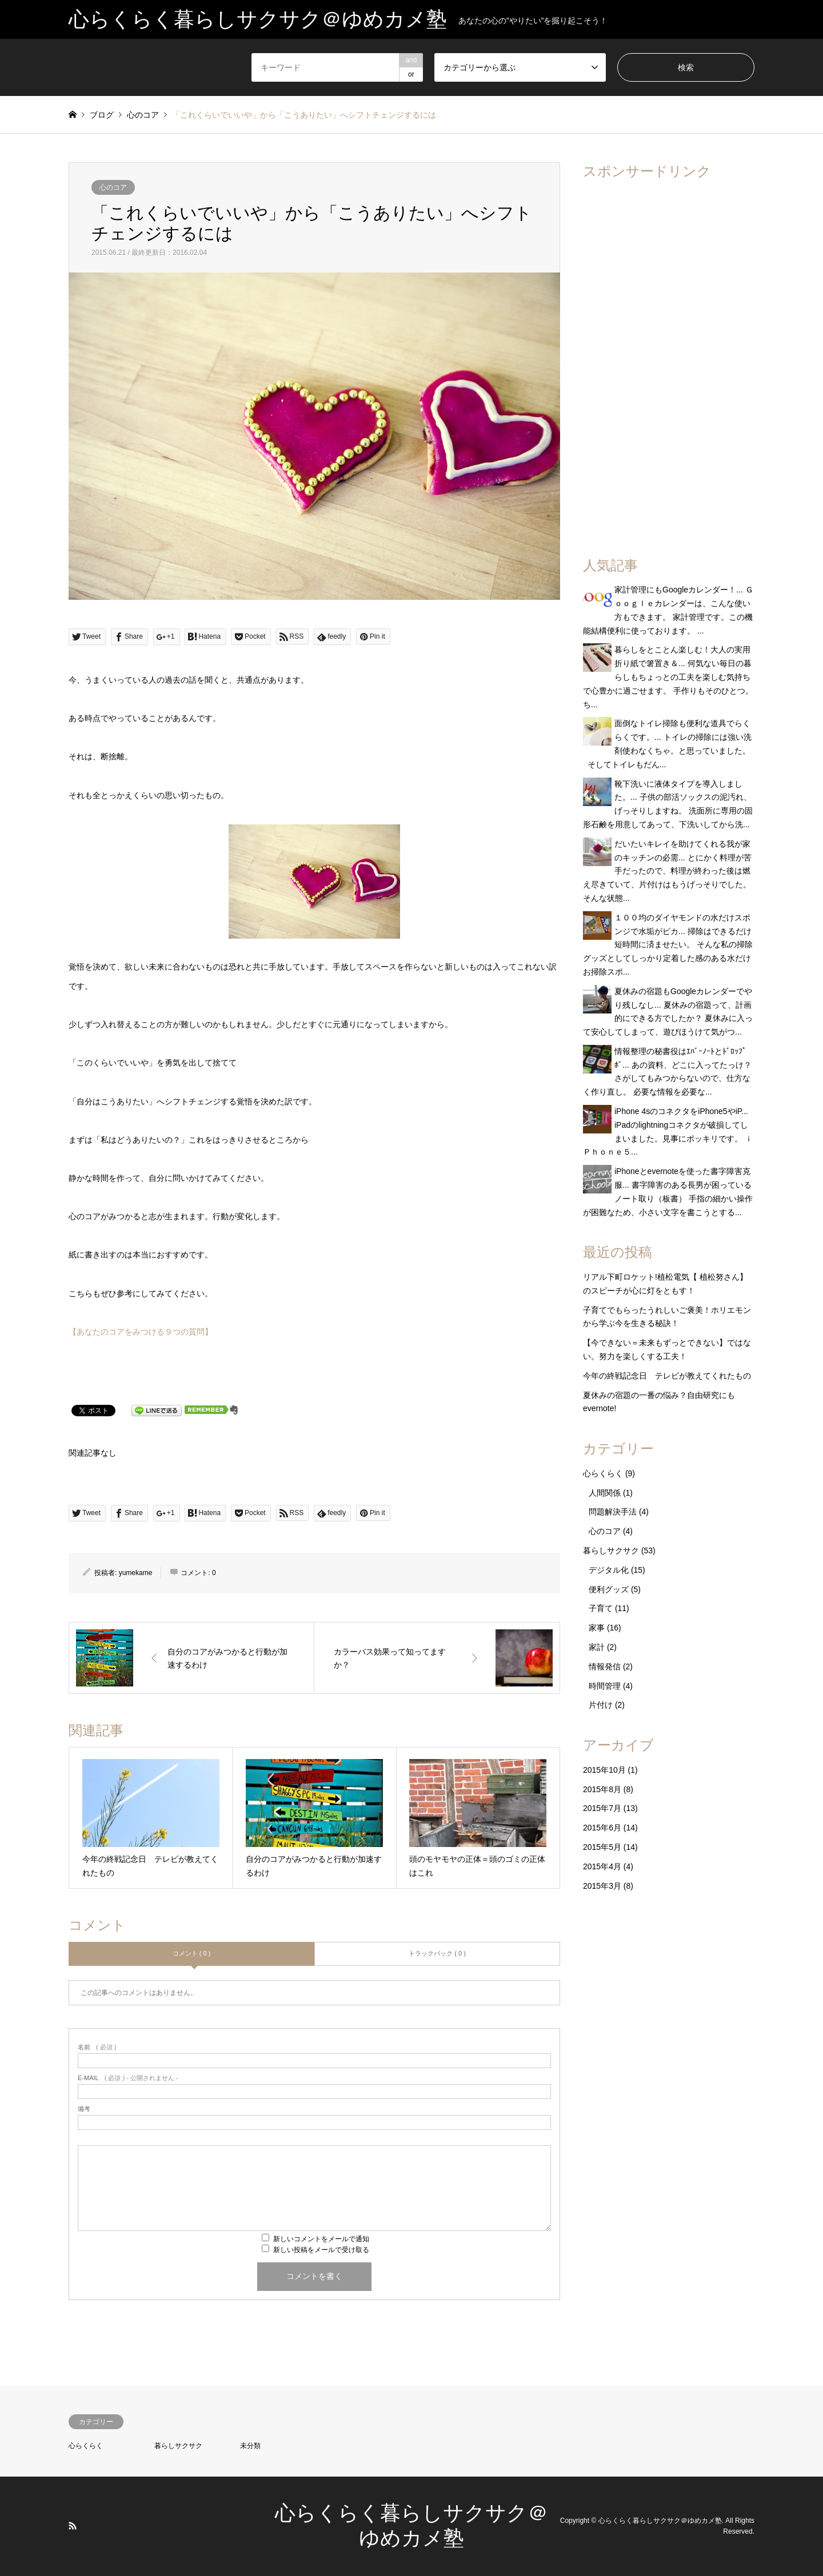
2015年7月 (602, 1808)
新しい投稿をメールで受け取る (321, 2250)
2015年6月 (602, 1827)
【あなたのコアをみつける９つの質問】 (141, 1331)
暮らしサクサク (611, 1550)
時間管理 (605, 1685)
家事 (597, 1627)
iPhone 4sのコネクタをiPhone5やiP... (681, 1111)
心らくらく (603, 1473)
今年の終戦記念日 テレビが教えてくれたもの (667, 1375)
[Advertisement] (668, 361)
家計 (597, 1647)
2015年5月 (602, 1847)
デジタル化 (609, 1570)
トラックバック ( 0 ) (437, 1953)
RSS (73, 2526)
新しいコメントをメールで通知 (321, 2239)
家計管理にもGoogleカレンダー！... (678, 589)
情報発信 (605, 1666)
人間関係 (605, 1492)
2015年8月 (602, 1789)
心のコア (113, 187)
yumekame (136, 1573)
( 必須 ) (97, 2047)
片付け (601, 1704)
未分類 (250, 2446)
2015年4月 (602, 1866)
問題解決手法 (613, 1511)
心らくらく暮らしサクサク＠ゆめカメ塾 (660, 2521)
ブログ (102, 114)
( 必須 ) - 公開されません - (128, 2078)
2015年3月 (602, 1885)
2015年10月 (604, 1769)
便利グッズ (609, 1589)
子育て (601, 1608)
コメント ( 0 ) (192, 1953)
